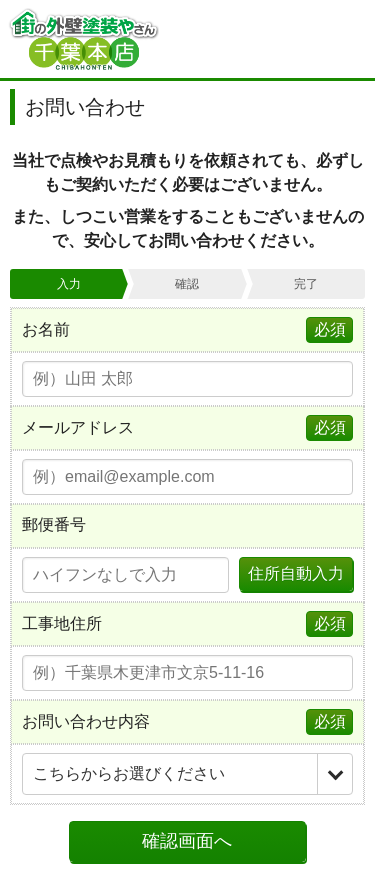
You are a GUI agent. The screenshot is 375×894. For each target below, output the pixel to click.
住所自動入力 (296, 573)
